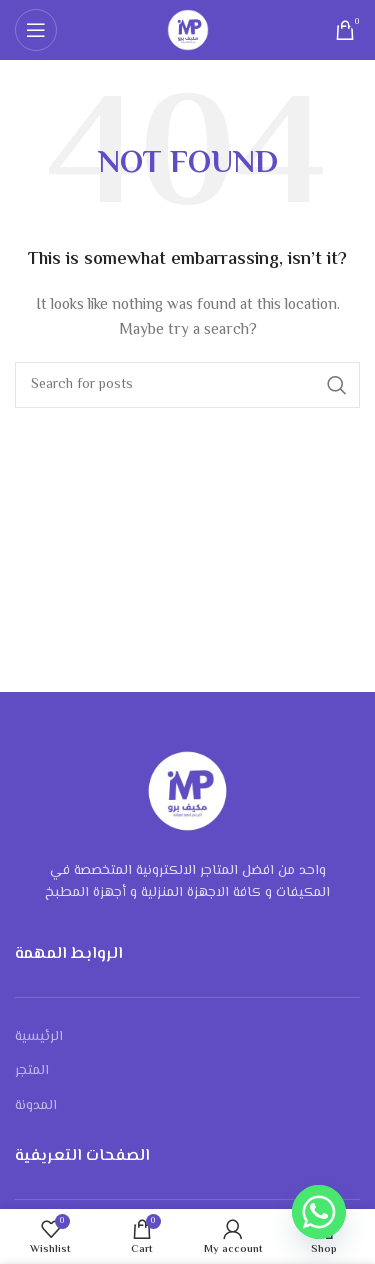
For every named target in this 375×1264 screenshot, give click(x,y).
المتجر (32, 1071)
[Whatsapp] (319, 1212)
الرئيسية (39, 1037)
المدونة (36, 1106)
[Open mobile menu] (36, 30)
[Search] (187, 385)
